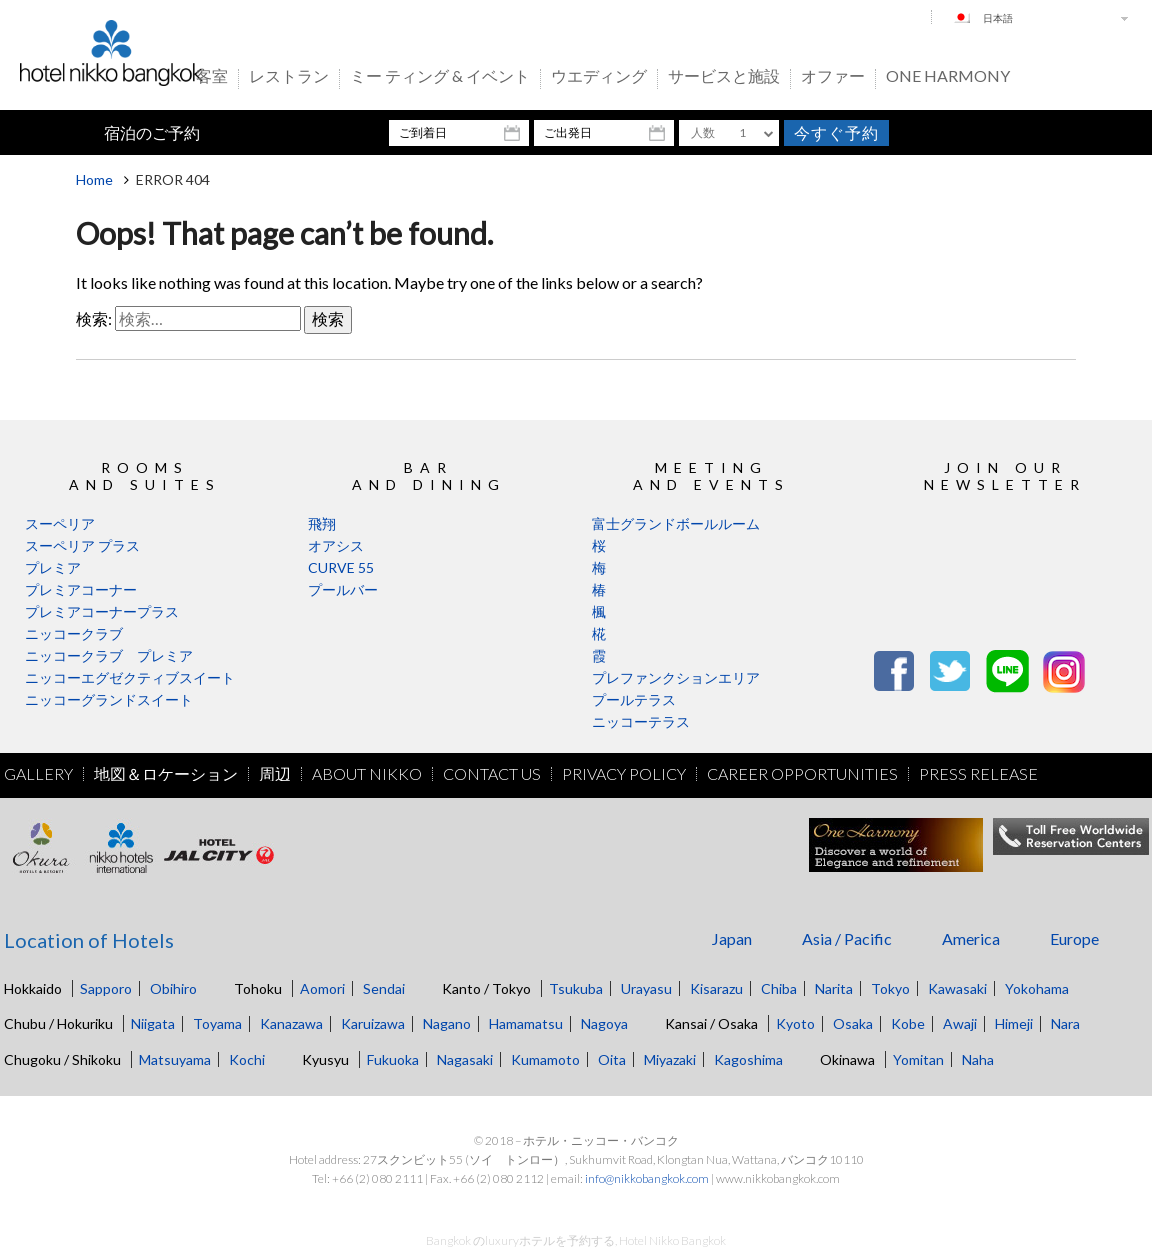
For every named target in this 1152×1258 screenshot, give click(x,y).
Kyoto (795, 1023)
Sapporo (106, 988)
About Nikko (367, 774)
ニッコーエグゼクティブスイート (130, 677)
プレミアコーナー (81, 589)
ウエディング (599, 77)
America (971, 938)
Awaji (960, 1023)
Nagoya (604, 1023)
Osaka (853, 1023)
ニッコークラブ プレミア (109, 655)
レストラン (289, 77)
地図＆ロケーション (166, 774)
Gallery (38, 774)
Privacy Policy (624, 774)
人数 (703, 132)
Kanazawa (291, 1023)
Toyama (217, 1023)
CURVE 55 (341, 567)
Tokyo (890, 988)
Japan (732, 938)
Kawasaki (957, 988)
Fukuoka (393, 1059)
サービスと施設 (724, 77)
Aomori (322, 988)
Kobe (908, 1023)
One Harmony (948, 77)
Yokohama (1037, 988)
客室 (212, 77)
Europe (1074, 938)
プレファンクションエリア (676, 677)
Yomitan (918, 1059)
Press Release (978, 774)
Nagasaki (465, 1059)
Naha (978, 1059)
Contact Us (492, 774)
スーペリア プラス (82, 545)
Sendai (384, 988)
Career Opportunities (802, 774)
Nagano (447, 1023)
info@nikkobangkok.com (647, 1178)
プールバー (343, 589)
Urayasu (646, 988)
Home (94, 179)
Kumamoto (545, 1059)
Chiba (779, 988)
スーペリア (60, 523)
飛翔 (322, 523)
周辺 (275, 774)
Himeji (1014, 1023)
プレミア (53, 567)
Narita (834, 988)
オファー (833, 77)
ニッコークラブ (74, 633)
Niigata (153, 1023)
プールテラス (634, 699)
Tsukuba (576, 988)
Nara (1065, 1023)
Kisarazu (716, 988)
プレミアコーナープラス (102, 611)
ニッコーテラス (641, 721)
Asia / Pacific (847, 938)
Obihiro (173, 988)
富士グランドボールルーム (676, 523)
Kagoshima (748, 1059)
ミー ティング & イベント (440, 77)
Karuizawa (373, 1023)
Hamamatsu (526, 1023)
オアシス (336, 545)
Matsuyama (175, 1059)
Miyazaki (670, 1059)
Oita (612, 1059)
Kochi (247, 1059)
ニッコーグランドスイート (109, 699)
